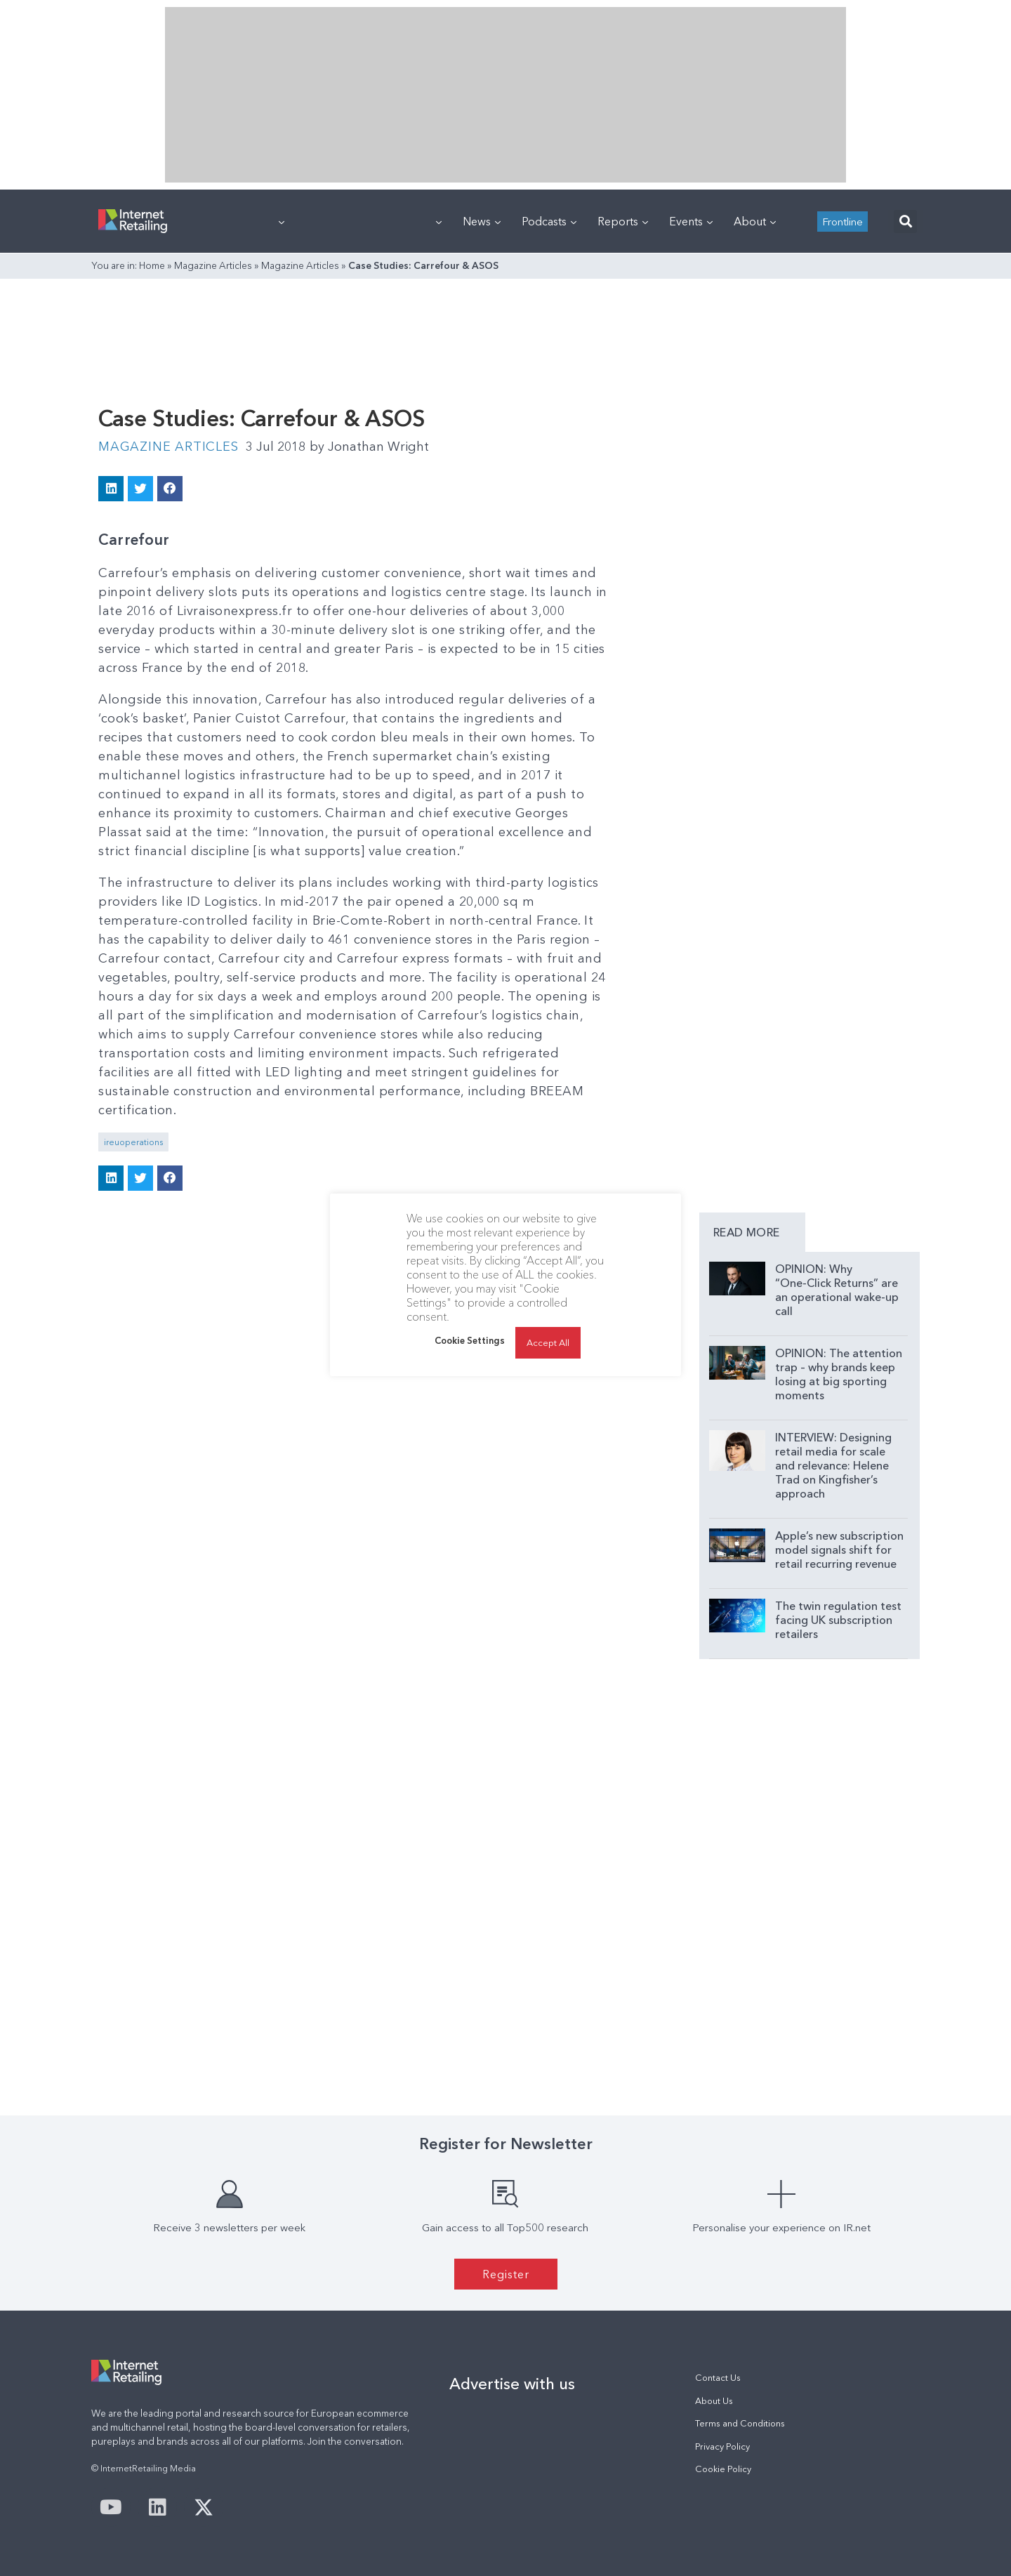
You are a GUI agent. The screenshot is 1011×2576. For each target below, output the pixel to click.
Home (152, 265)
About (755, 221)
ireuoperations (133, 1142)
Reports (622, 221)
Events (691, 221)
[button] (905, 221)
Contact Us (718, 2377)
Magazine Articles (213, 265)
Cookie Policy (723, 2469)
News (482, 221)
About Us (714, 2401)
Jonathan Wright (369, 446)
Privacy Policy (722, 2446)
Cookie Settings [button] (470, 1340)
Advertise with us (512, 2383)
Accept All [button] (548, 1342)
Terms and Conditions (740, 2423)
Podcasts (549, 221)
